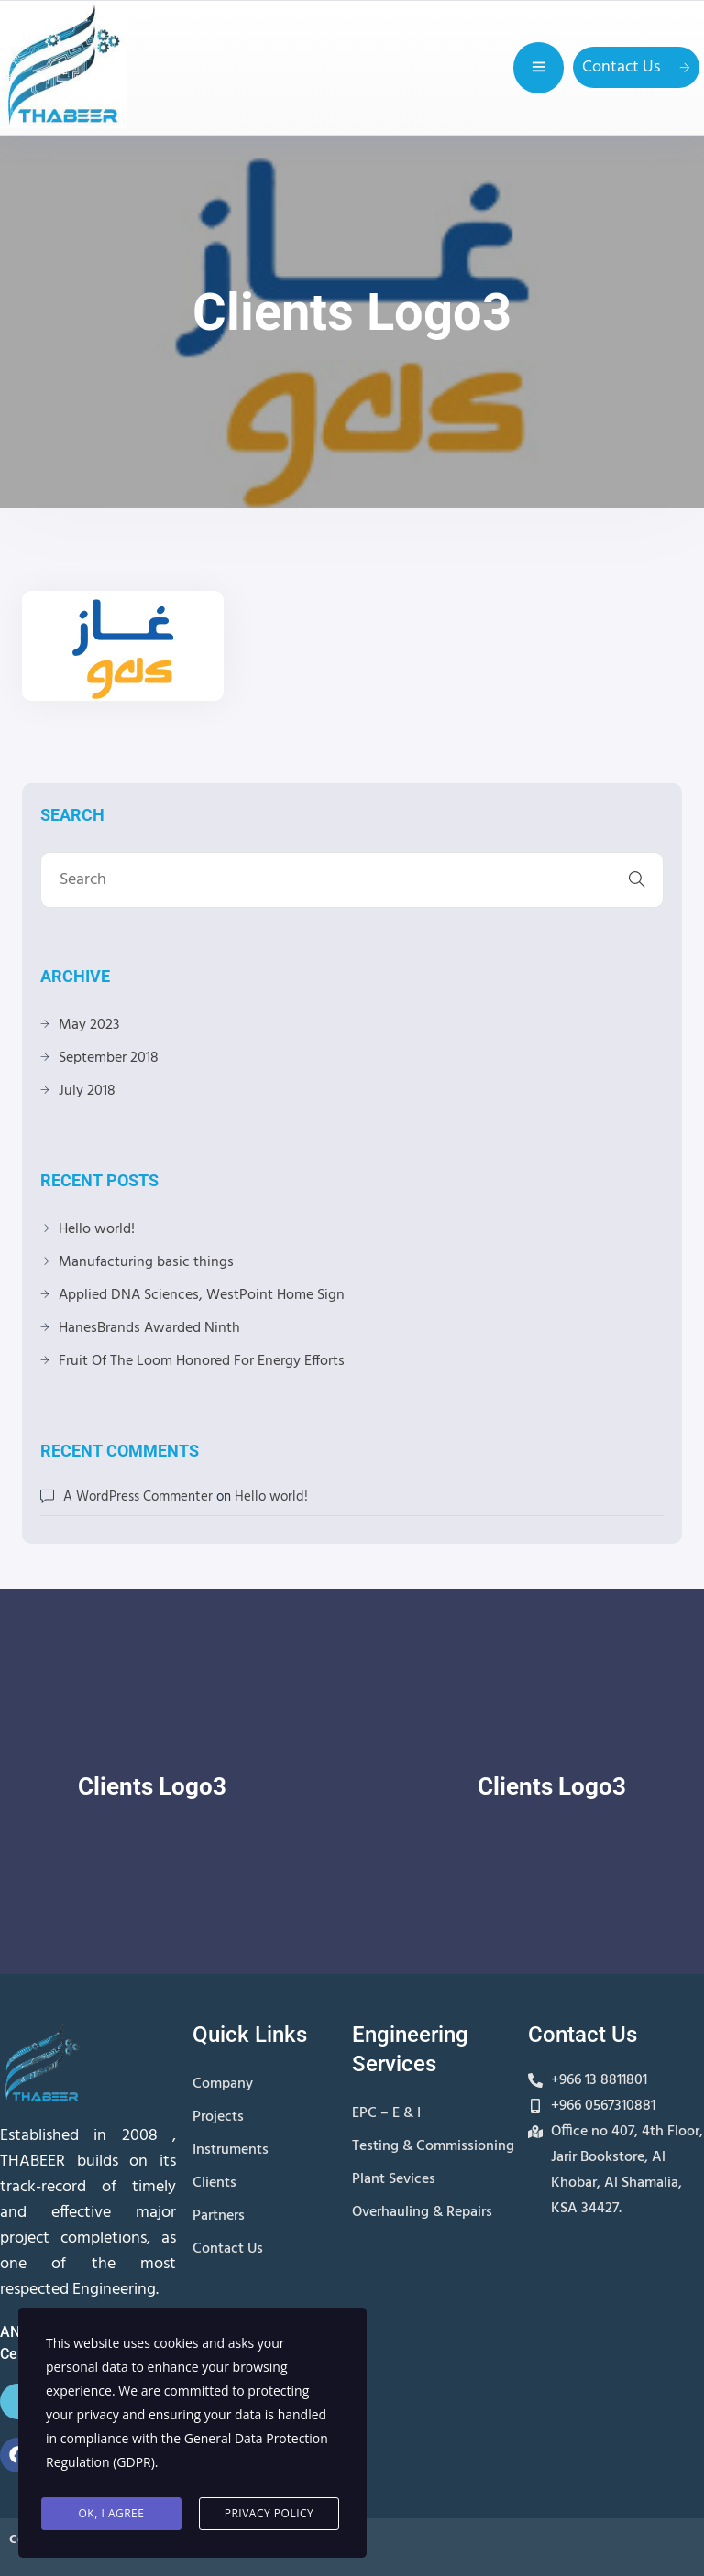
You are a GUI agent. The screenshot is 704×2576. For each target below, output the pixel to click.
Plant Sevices (393, 2179)
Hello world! (97, 1229)
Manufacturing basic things (146, 1262)
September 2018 (109, 1058)
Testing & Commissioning (433, 2146)
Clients (214, 2183)
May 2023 (89, 1025)
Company (222, 2084)
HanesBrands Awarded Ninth (149, 1328)
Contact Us (636, 67)
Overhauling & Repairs (422, 2212)
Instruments (230, 2150)
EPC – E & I (386, 2113)
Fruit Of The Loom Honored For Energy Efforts (202, 1361)
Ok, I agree (112, 2513)
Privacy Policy (269, 2513)
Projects (218, 2117)
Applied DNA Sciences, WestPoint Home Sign (202, 1295)
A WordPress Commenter (138, 1497)
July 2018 (87, 1091)
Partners (218, 2216)
